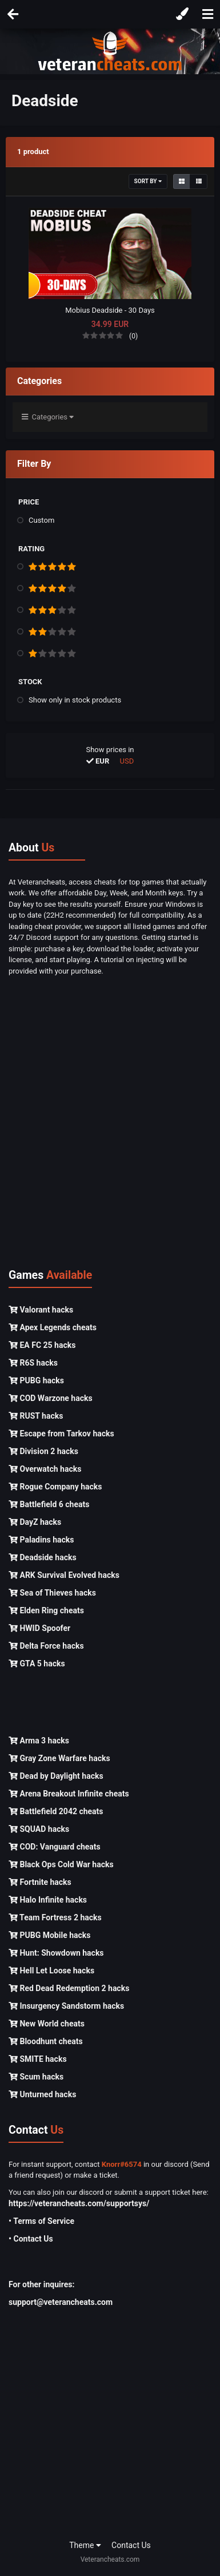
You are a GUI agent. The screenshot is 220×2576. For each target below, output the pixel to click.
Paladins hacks (41, 1539)
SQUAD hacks (39, 1829)
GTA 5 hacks (37, 1663)
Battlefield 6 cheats (49, 1504)
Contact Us (131, 2545)
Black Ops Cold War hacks (61, 1864)
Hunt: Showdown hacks (56, 1952)
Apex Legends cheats (53, 1327)
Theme (85, 2545)
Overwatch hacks (45, 1468)
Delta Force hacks (46, 1645)
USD (127, 761)
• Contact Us (31, 2238)
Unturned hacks (42, 2094)
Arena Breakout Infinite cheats (69, 1793)
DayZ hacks (35, 1522)
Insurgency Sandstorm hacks (66, 2005)
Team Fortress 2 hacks (55, 1917)
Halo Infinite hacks (48, 1899)
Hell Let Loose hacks (51, 1970)
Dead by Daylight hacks (56, 1775)
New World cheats (47, 2023)
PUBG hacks (36, 1380)
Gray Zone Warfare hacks (59, 1758)
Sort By (148, 181)
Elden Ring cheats (46, 1610)
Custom (41, 520)
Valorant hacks (41, 1309)
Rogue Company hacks (55, 1486)
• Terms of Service (41, 2221)
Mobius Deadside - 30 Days (110, 310)
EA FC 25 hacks (42, 1345)
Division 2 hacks (43, 1451)
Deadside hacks (43, 1557)
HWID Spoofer (39, 1628)
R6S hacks (33, 1362)
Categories (48, 417)
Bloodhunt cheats (46, 2041)
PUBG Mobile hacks (49, 1935)
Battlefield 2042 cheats (56, 1811)
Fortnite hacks (40, 1882)
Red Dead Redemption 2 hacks (69, 1988)
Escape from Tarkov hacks (61, 1433)
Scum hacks (36, 2076)
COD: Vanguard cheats (55, 1846)
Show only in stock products (75, 700)
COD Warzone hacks (51, 1398)
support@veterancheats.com (61, 2302)
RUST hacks (36, 1415)
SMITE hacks (38, 2059)
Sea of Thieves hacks (52, 1592)
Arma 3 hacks (39, 1740)
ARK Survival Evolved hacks (64, 1575)
